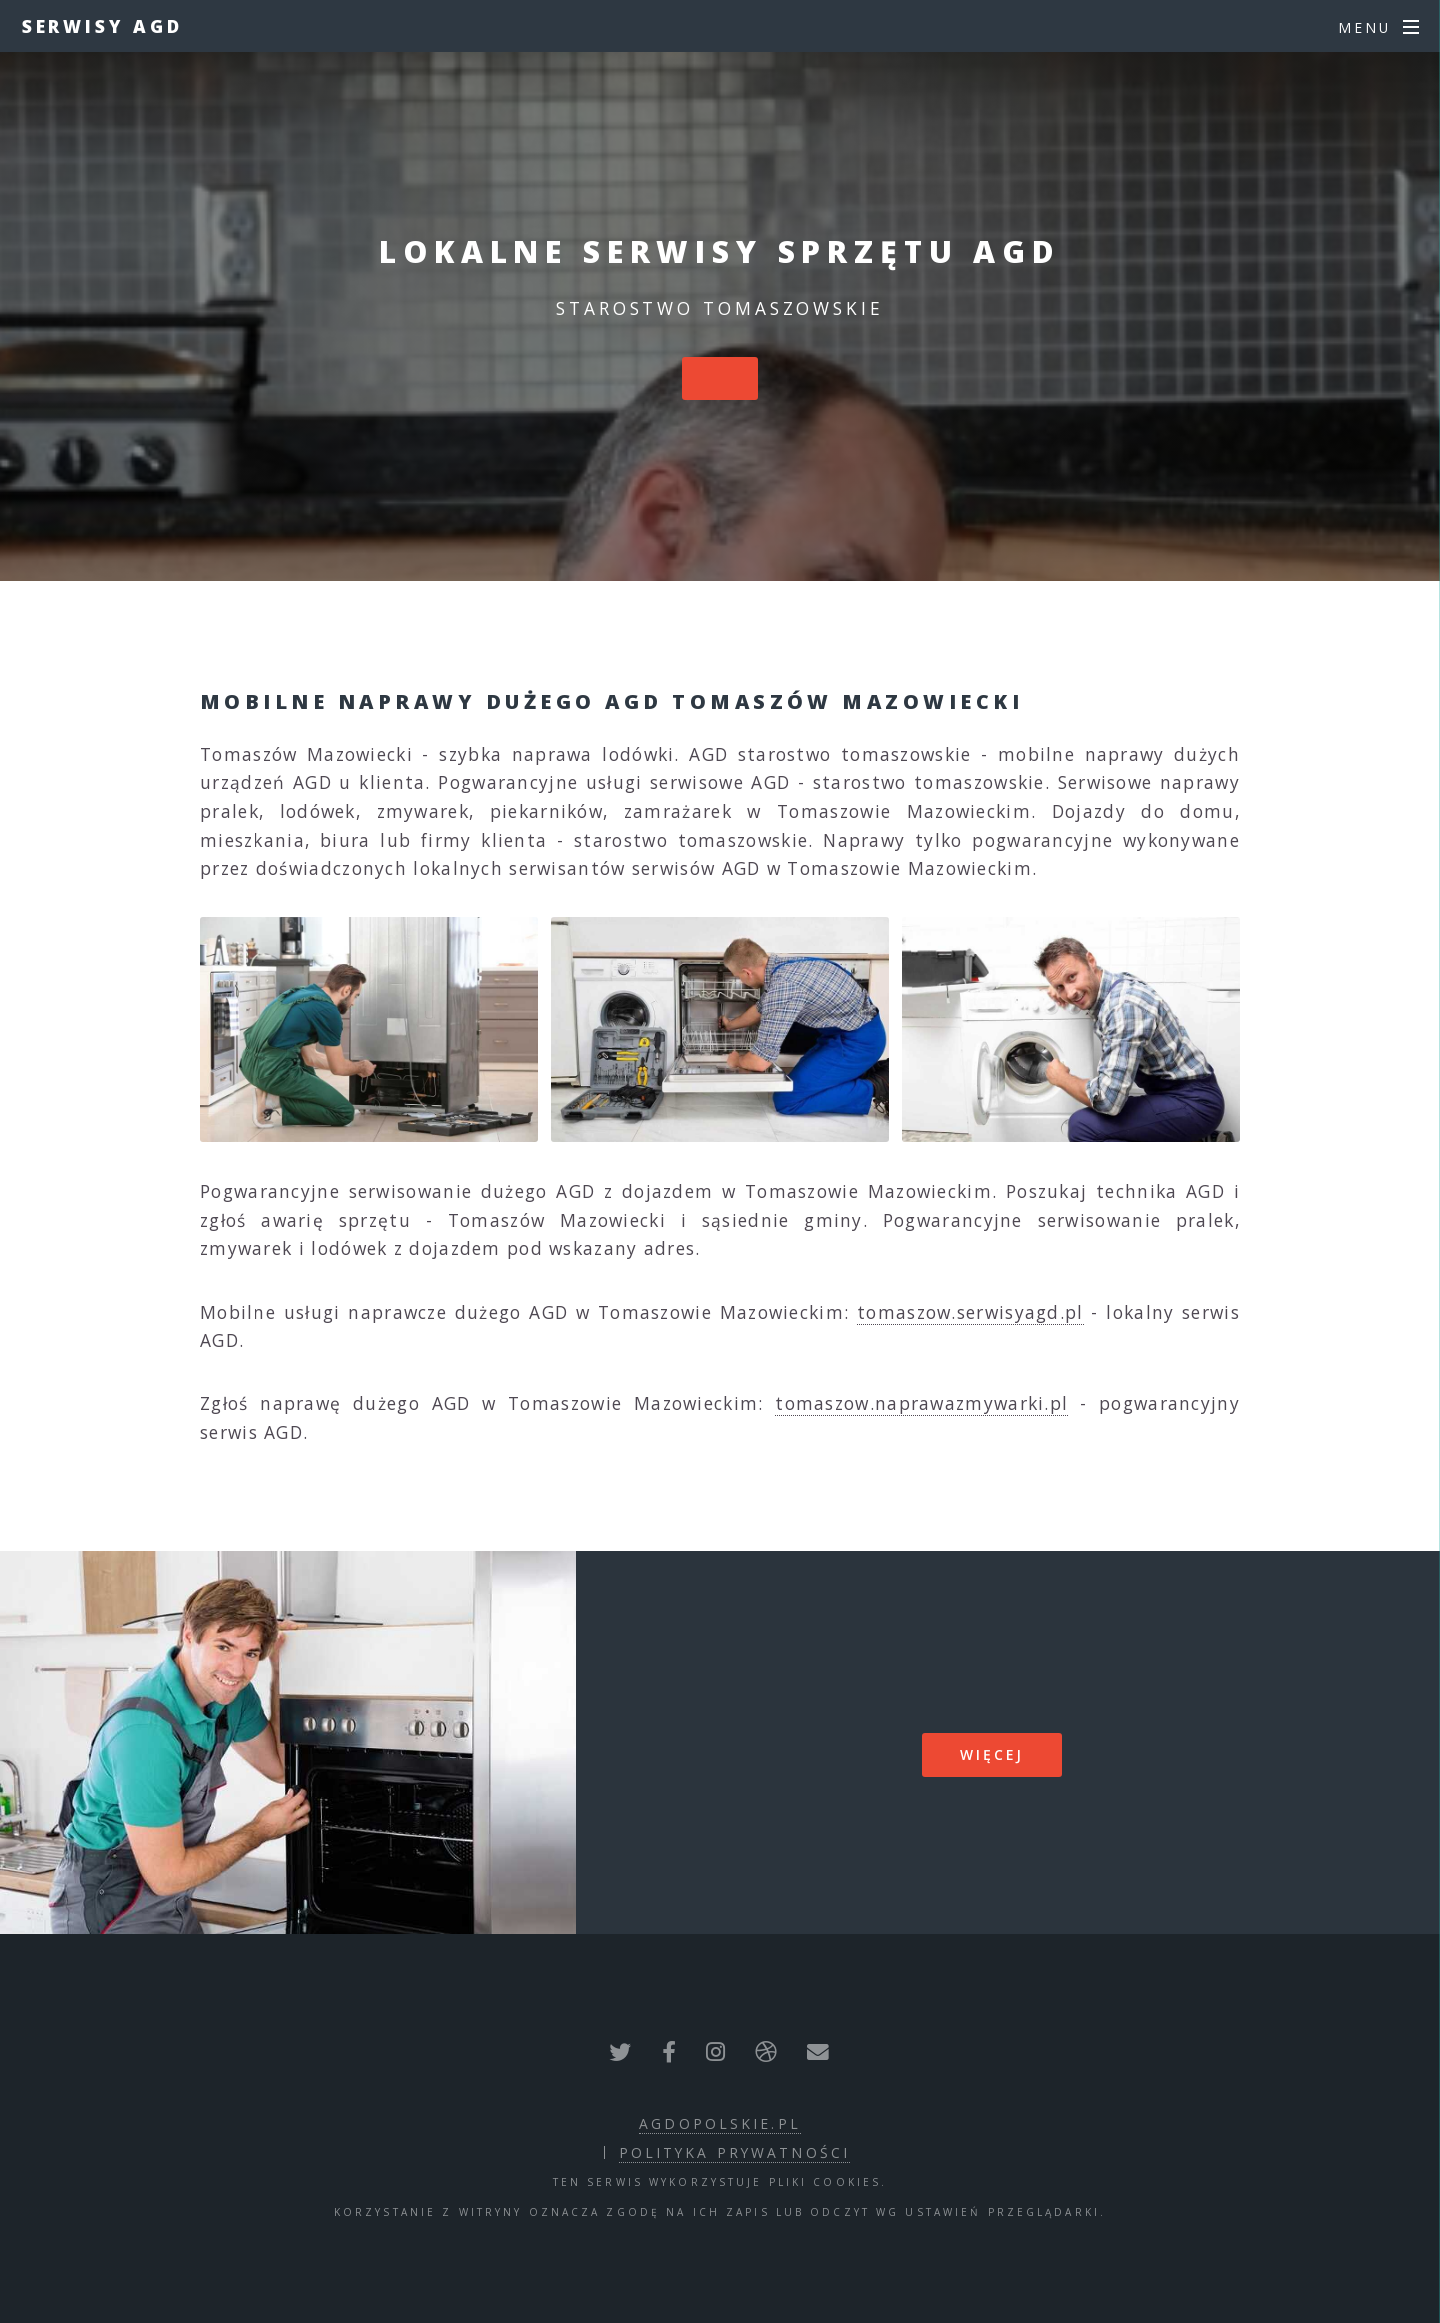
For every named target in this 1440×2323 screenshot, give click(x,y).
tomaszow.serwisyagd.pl (970, 1312)
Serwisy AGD (102, 26)
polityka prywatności (734, 2152)
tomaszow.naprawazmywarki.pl (921, 1403)
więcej (992, 1754)
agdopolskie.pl (720, 2123)
